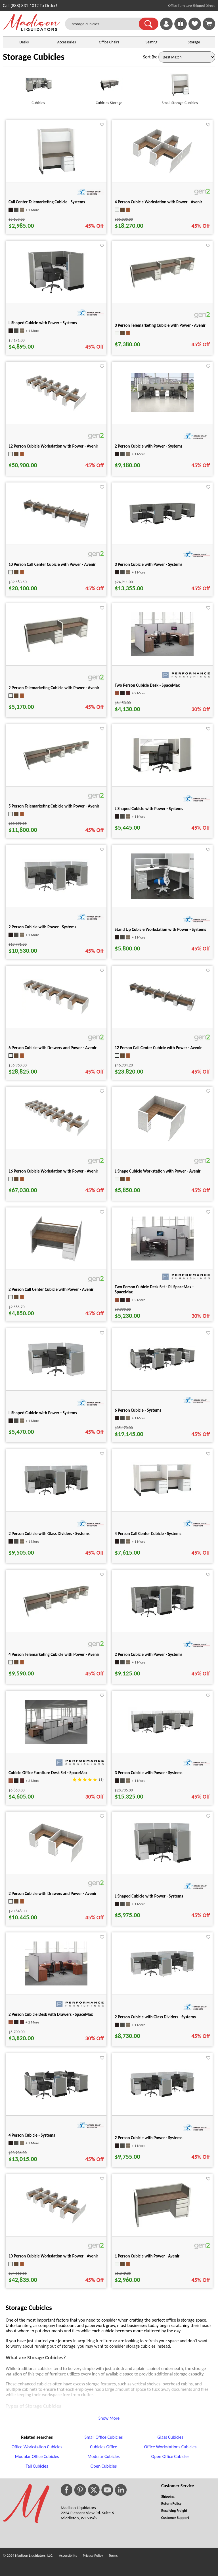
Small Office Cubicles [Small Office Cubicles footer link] (104, 2437)
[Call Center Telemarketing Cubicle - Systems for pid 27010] (56, 175)
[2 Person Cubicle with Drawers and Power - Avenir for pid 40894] (56, 1864)
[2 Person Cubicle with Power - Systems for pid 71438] (162, 410)
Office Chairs (109, 42)
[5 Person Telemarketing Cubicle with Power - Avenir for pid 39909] (56, 769)
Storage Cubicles (33, 56)
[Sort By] (186, 57)
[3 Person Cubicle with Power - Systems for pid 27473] (162, 524)
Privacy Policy (93, 2555)
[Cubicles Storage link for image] (109, 87)
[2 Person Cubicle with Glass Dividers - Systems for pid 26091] (56, 1495)
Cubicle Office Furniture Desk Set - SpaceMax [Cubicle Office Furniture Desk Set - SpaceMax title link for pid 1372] (48, 1772)
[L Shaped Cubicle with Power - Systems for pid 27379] (162, 773)
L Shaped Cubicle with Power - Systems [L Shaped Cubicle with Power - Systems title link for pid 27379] (149, 808)
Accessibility (68, 2555)
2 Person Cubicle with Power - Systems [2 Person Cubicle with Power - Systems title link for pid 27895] (149, 2137)
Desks (24, 42)
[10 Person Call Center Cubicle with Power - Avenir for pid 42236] (56, 527)
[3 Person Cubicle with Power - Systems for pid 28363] (162, 1735)
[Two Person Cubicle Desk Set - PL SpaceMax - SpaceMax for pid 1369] (162, 1259)
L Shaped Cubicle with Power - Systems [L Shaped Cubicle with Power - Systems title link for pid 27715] (43, 322)
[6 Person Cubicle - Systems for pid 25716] (162, 1371)
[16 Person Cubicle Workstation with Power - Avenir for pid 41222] (56, 1135)
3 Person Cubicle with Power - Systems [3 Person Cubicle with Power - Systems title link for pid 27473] (149, 564)
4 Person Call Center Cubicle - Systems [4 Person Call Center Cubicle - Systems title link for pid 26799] (148, 1533)
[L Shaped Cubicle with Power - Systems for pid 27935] (56, 1377)
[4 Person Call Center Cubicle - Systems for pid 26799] (162, 1496)
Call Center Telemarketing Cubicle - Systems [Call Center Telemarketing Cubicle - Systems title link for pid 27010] (47, 202)
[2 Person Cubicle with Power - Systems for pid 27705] (162, 1617)
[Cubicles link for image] (38, 87)
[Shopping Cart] (209, 24)
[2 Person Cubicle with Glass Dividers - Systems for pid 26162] (162, 1977)
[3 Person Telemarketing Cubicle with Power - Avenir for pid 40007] (162, 287)
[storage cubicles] (105, 24)
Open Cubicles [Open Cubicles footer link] (104, 2466)
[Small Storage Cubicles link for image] (179, 87)
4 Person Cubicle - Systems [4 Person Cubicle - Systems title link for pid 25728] (32, 2135)
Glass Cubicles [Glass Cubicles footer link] (170, 2437)
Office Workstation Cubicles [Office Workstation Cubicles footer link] (37, 2446)
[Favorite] (102, 125)
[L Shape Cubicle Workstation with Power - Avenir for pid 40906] (162, 1141)
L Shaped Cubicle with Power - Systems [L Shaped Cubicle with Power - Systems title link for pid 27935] (43, 1412)
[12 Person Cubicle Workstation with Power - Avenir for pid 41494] (56, 409)
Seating (152, 42)
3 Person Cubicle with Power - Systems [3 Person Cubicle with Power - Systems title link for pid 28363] (149, 1772)
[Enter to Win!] (180, 28)
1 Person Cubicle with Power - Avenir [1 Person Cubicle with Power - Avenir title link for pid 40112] (147, 2256)
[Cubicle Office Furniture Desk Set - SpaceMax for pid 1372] (56, 1742)
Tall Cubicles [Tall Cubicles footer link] (37, 2466)
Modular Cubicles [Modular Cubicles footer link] (103, 2456)
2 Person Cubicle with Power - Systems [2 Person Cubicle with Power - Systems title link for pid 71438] (149, 446)
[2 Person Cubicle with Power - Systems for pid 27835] (56, 891)
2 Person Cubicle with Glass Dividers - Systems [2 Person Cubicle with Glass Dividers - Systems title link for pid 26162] (155, 2017)
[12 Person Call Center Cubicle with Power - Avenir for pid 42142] (162, 1010)
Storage (194, 42)
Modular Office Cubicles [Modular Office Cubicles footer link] (37, 2456)
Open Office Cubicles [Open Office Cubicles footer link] (170, 2456)
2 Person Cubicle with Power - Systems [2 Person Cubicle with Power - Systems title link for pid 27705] (149, 1654)
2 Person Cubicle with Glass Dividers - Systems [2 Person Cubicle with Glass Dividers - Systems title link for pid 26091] (49, 1533)
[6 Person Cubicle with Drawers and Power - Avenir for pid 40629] (56, 1013)
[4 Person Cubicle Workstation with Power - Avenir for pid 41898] (162, 173)
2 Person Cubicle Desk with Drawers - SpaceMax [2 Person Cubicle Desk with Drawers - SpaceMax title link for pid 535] (51, 2014)
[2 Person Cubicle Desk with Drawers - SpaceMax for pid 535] (56, 1984)
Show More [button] (109, 2418)
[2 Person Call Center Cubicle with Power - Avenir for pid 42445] (56, 1262)
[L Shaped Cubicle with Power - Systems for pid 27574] (162, 1864)
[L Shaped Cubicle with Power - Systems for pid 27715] (56, 294)
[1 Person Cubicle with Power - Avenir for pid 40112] (162, 2228)
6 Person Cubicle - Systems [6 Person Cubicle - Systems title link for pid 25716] (138, 1410)
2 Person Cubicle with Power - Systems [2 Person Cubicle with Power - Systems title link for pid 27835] (42, 926)
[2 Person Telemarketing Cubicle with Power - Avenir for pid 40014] (56, 652)
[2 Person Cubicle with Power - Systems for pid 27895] (162, 2097)
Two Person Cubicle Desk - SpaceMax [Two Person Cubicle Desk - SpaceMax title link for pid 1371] (147, 685)
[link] (209, 24)
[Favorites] (194, 28)
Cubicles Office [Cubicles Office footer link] (103, 2446)
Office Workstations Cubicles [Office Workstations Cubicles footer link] (170, 2446)
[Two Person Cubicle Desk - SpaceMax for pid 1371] (162, 654)
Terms (113, 2555)
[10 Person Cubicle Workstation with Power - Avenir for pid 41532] (56, 2222)
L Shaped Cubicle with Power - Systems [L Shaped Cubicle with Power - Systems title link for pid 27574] (149, 1896)
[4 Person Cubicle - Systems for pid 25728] (56, 2099)
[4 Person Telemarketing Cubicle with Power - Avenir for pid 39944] (56, 1616)
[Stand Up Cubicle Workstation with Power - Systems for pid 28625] (162, 897)
